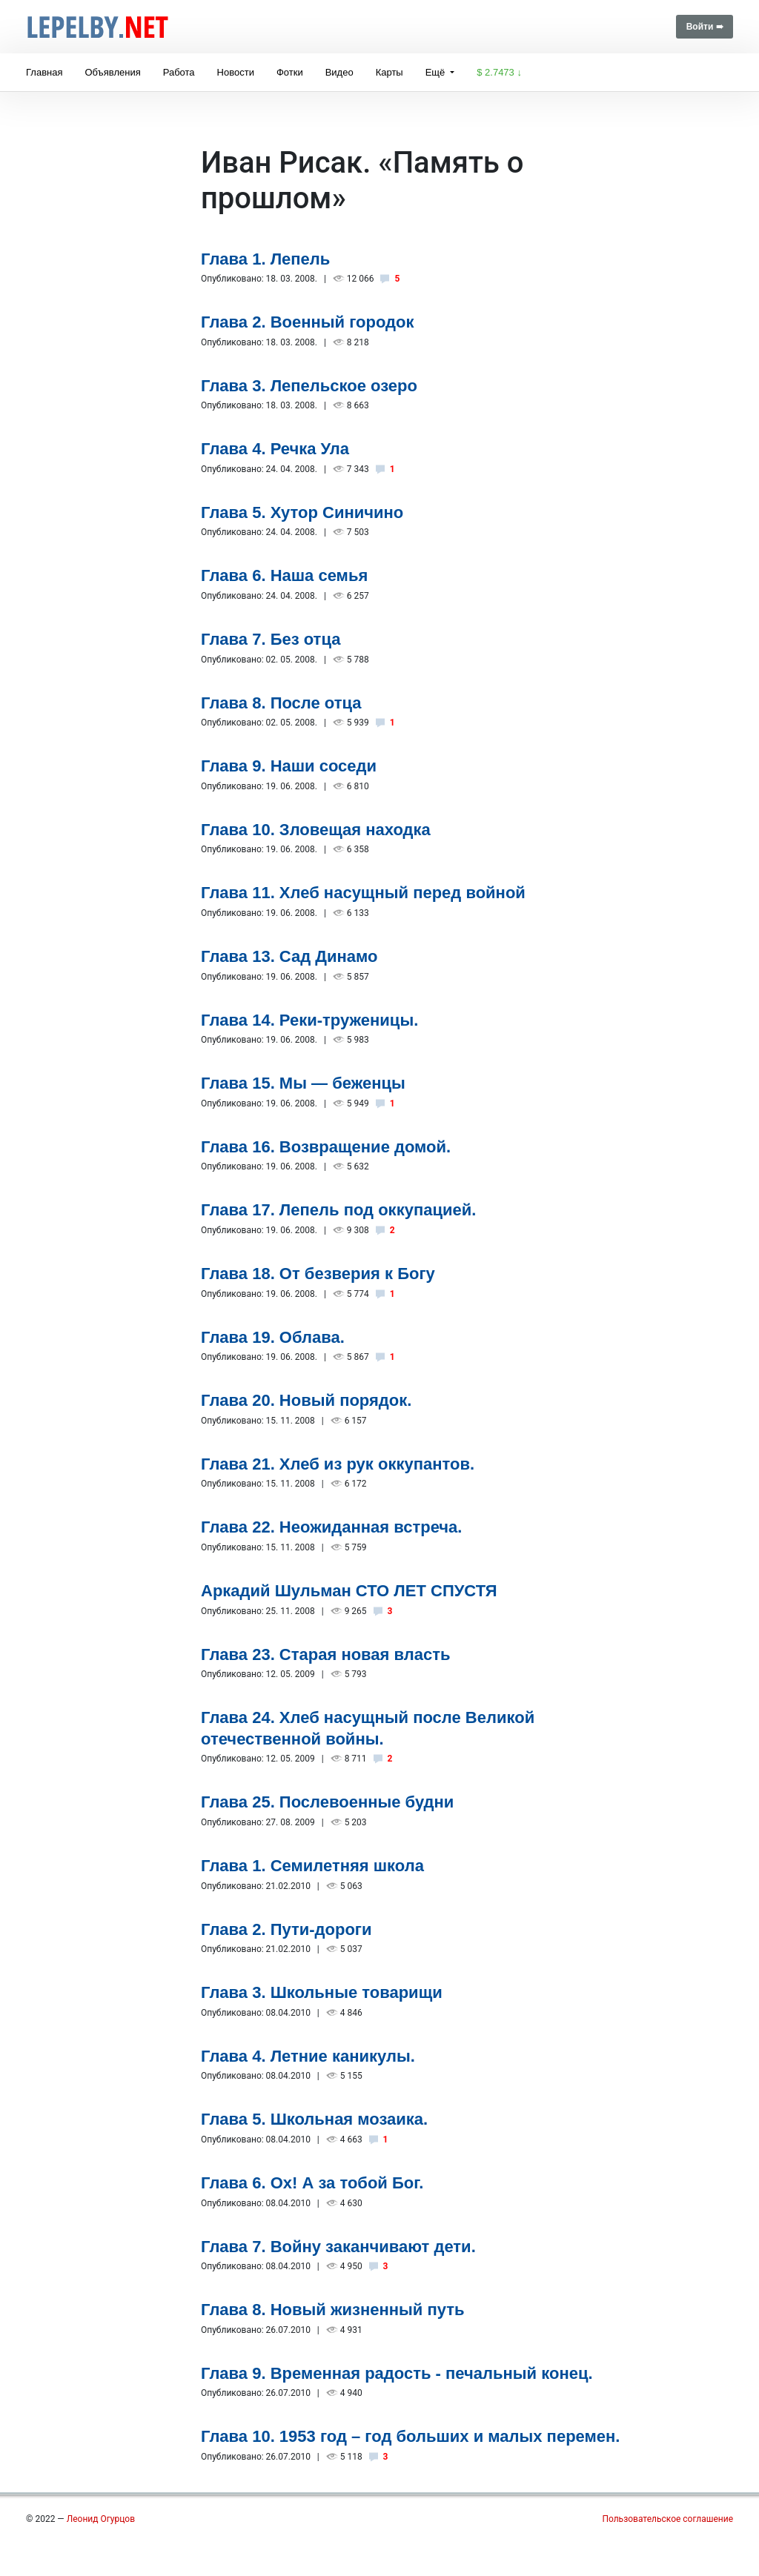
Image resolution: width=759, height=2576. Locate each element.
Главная (44, 72)
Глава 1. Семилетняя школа (312, 1865)
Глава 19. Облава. (273, 1337)
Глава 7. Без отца (270, 639)
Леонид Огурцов (101, 2519)
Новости (235, 72)
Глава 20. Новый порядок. (306, 1400)
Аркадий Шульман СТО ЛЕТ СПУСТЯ (349, 1590)
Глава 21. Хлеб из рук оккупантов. (337, 1464)
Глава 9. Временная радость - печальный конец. (397, 2373)
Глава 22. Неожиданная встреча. (331, 1527)
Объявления (112, 72)
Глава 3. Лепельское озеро (309, 385)
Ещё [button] (436, 72)
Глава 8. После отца (281, 703)
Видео (339, 72)
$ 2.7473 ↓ (499, 72)
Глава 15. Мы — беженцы (303, 1083)
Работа (179, 72)
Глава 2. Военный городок (307, 322)
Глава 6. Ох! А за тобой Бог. (312, 2183)
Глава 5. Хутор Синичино (302, 512)
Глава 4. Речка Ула (275, 448)
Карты (389, 72)
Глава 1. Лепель (265, 259)
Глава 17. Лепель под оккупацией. (338, 1210)
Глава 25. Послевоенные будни (327, 1802)
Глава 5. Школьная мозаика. (314, 2119)
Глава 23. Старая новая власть (326, 1654)
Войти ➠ (704, 26)
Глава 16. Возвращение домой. (326, 1147)
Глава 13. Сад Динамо (289, 956)
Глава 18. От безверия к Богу (318, 1273)
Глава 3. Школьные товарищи (322, 1992)
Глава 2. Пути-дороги (286, 1929)
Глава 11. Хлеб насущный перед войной (363, 892)
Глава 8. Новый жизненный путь (333, 2309)
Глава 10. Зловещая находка (316, 829)
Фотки (289, 72)
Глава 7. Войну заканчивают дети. (338, 2246)
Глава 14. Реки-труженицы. (309, 1020)
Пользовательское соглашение (667, 2519)
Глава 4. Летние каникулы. (308, 2056)
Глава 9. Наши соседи (289, 766)
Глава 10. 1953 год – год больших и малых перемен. (410, 2436)
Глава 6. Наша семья (284, 575)
